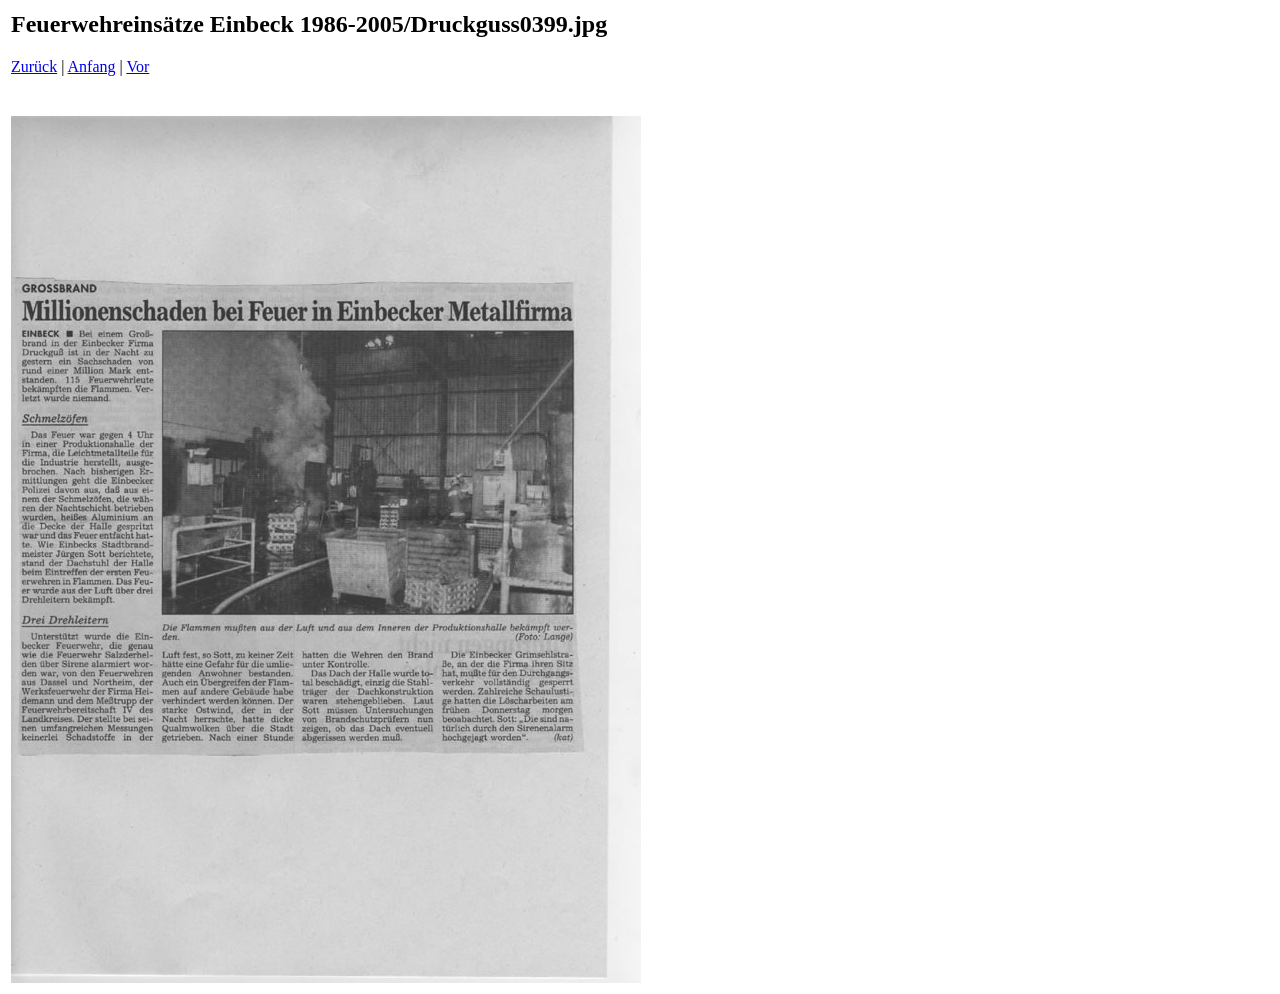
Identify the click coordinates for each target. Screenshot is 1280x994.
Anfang (92, 66)
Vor (137, 66)
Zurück (34, 66)
